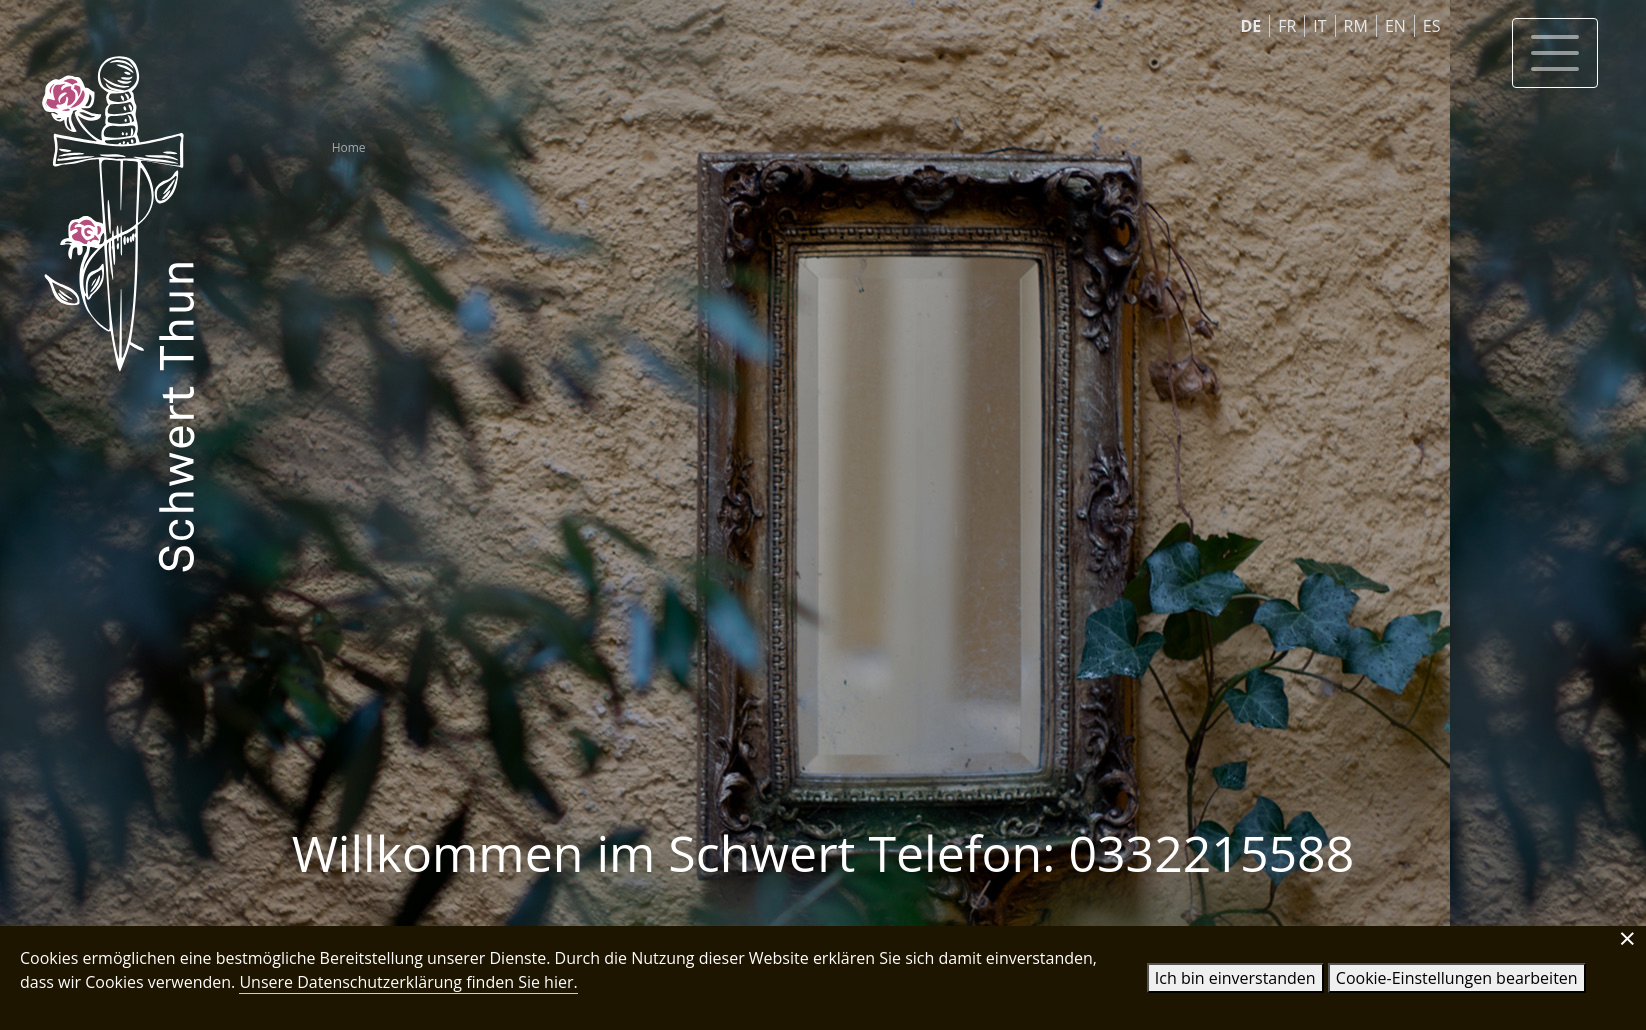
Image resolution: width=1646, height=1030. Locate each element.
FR (1287, 26)
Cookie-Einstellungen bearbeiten (1457, 978)
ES (1432, 26)
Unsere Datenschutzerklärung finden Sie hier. (408, 982)
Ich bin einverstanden (1235, 978)
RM (1356, 26)
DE (1250, 26)
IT (1319, 26)
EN (1395, 26)
